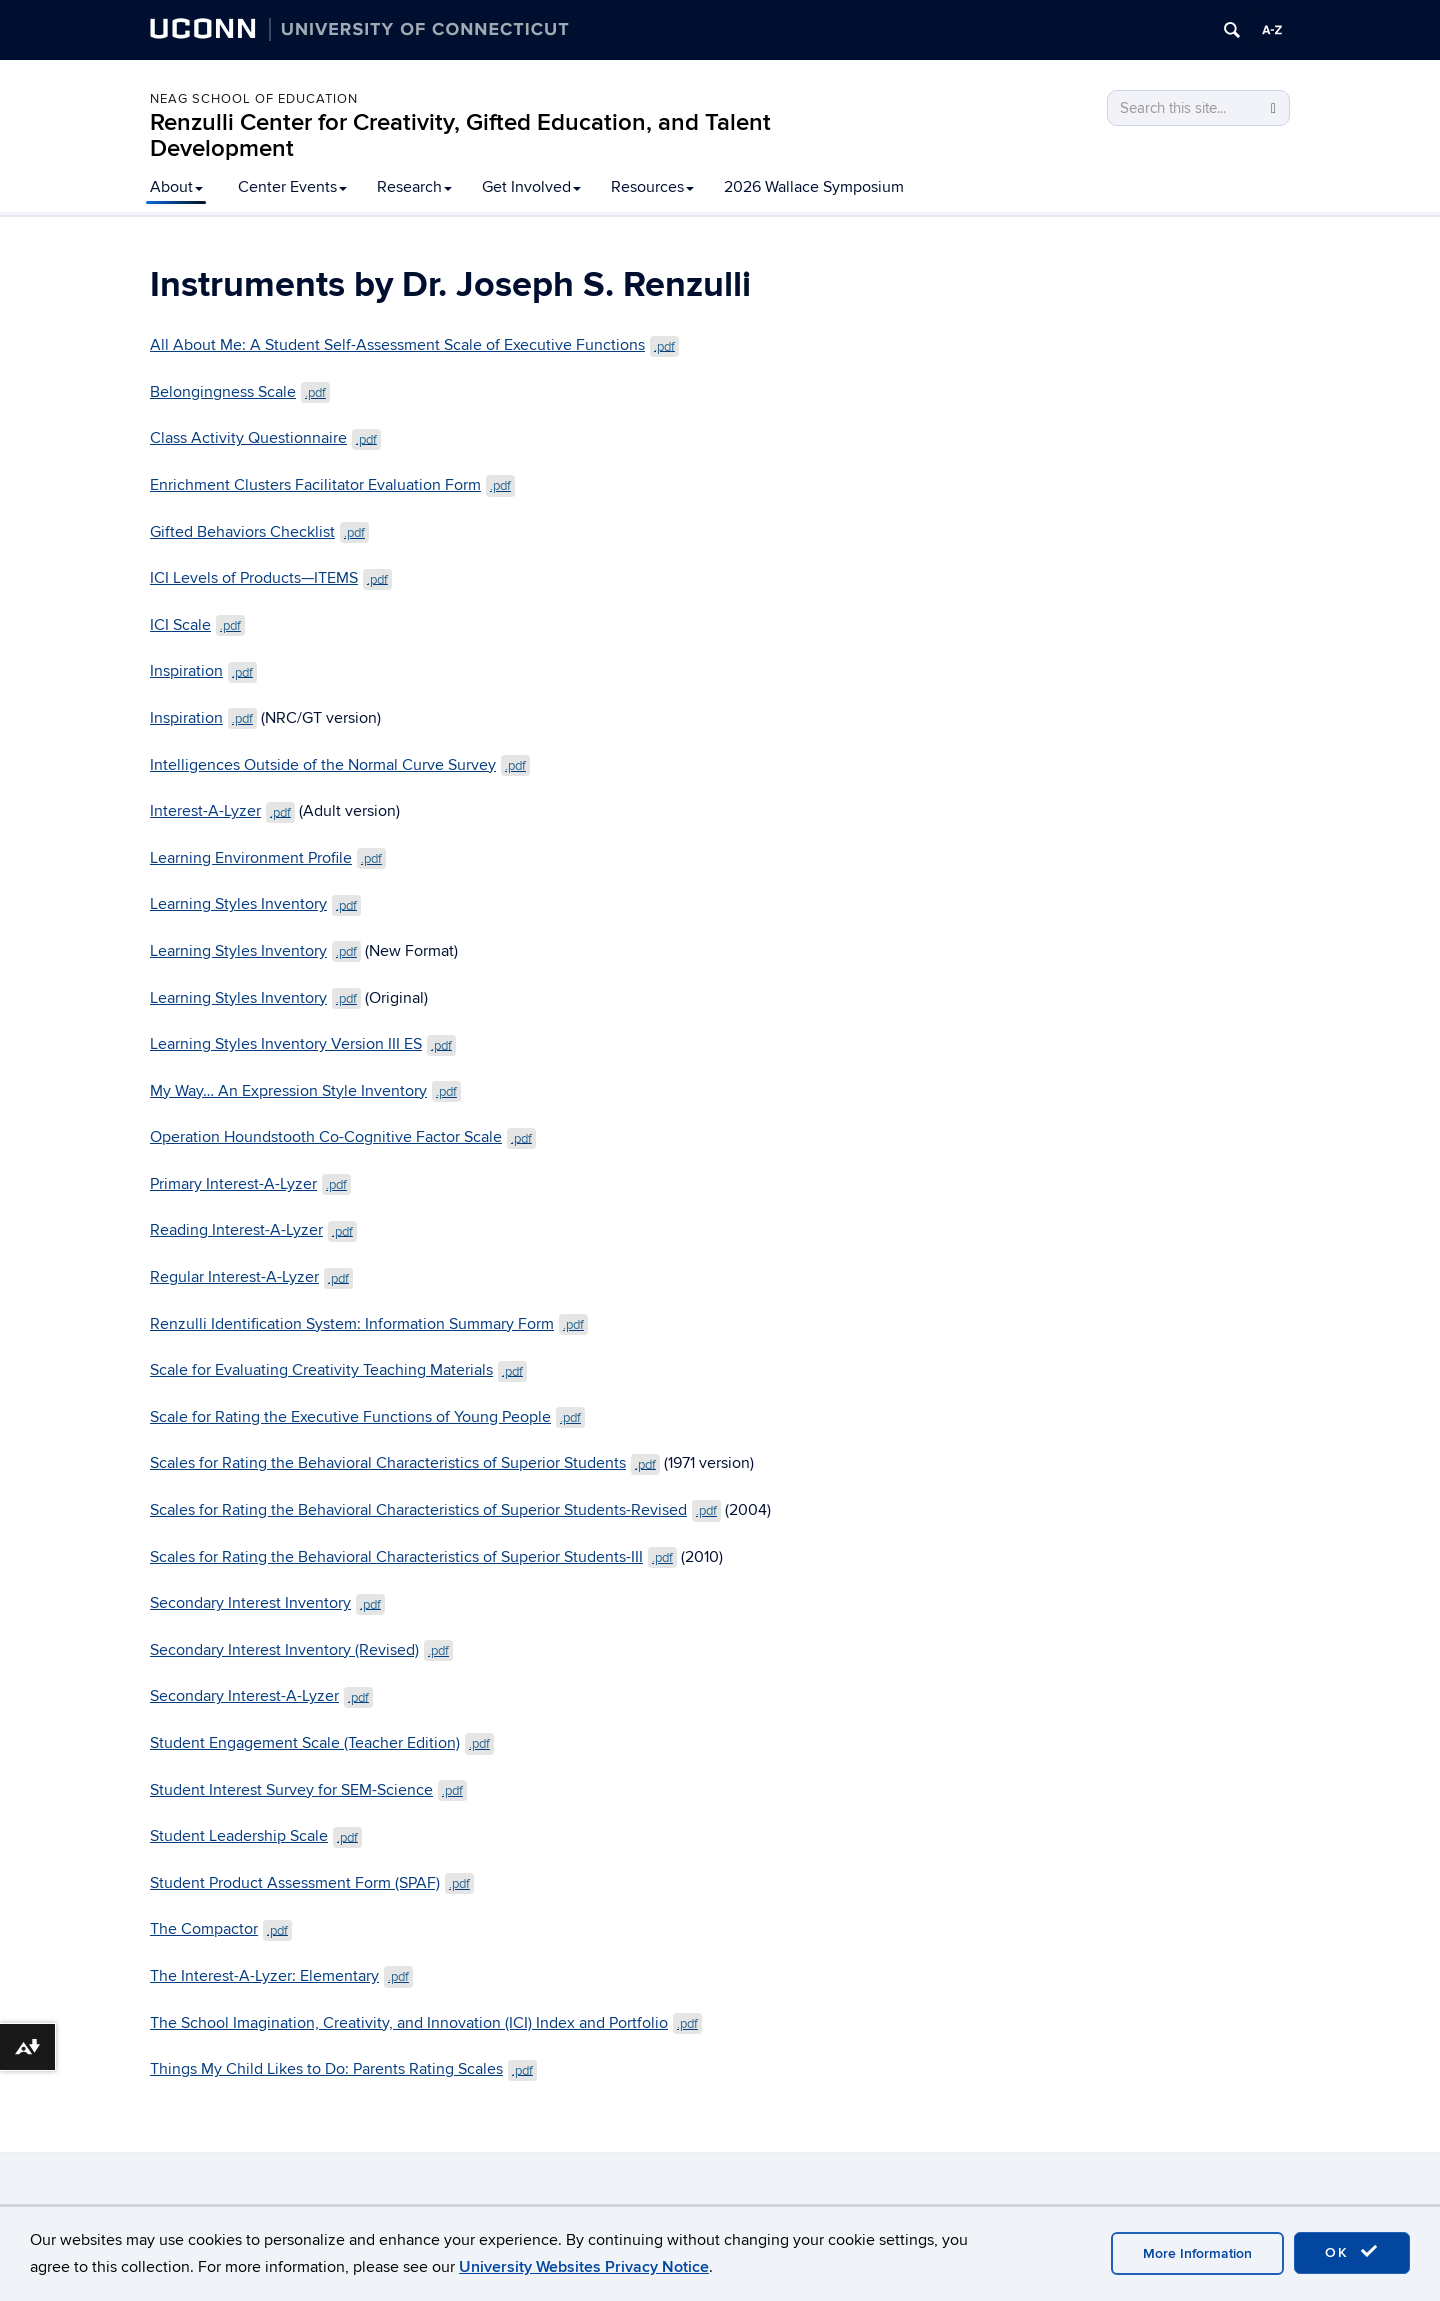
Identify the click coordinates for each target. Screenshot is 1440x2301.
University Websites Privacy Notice (584, 2267)
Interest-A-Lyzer (222, 811)
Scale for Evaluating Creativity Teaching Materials (338, 1370)
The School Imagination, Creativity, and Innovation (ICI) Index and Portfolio (426, 2023)
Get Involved (531, 187)
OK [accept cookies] (1352, 2252)
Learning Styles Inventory (255, 904)
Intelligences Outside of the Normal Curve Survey (340, 765)
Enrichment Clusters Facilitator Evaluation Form (332, 485)
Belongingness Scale (240, 392)
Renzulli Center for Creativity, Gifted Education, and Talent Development (460, 135)
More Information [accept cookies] (1197, 2253)
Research (414, 187)
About (176, 187)
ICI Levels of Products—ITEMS (271, 578)
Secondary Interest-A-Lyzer (261, 1696)
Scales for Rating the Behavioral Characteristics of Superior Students (405, 1463)
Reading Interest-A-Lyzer (253, 1230)
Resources (652, 187)
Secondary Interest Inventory (267, 1603)
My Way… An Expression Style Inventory (305, 1091)
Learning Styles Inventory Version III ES (303, 1044)
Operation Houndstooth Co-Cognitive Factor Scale (343, 1137)
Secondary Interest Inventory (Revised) (301, 1650)
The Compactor (221, 1929)
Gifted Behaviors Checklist (259, 532)
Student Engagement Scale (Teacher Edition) (322, 1743)
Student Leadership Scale (256, 1836)
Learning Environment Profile (268, 858)
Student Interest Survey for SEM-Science (308, 1790)
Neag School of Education (254, 99)
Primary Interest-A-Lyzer (250, 1184)
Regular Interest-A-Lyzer (251, 1277)
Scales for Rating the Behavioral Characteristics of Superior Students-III (413, 1557)
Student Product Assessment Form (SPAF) (312, 1883)
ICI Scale (197, 625)
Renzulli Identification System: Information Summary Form (369, 1324)
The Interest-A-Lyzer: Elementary (281, 1976)
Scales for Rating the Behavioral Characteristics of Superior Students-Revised (435, 1510)
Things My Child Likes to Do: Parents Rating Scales (343, 2069)
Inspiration (203, 671)
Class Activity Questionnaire (265, 438)
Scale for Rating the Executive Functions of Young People (367, 1417)
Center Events (292, 187)
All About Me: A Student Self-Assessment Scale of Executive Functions (414, 345)
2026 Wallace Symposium (814, 187)
